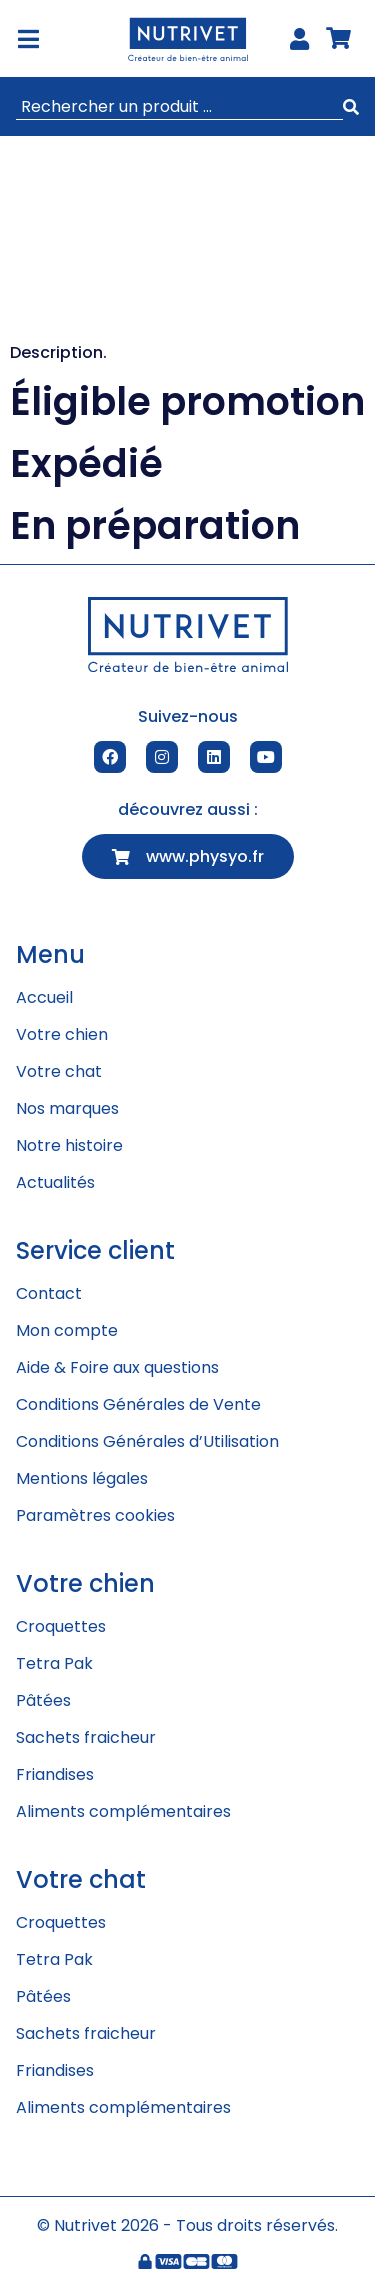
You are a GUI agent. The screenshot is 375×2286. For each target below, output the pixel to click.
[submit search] (351, 107)
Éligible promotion (187, 401)
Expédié (86, 463)
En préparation (155, 525)
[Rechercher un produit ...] (179, 107)
